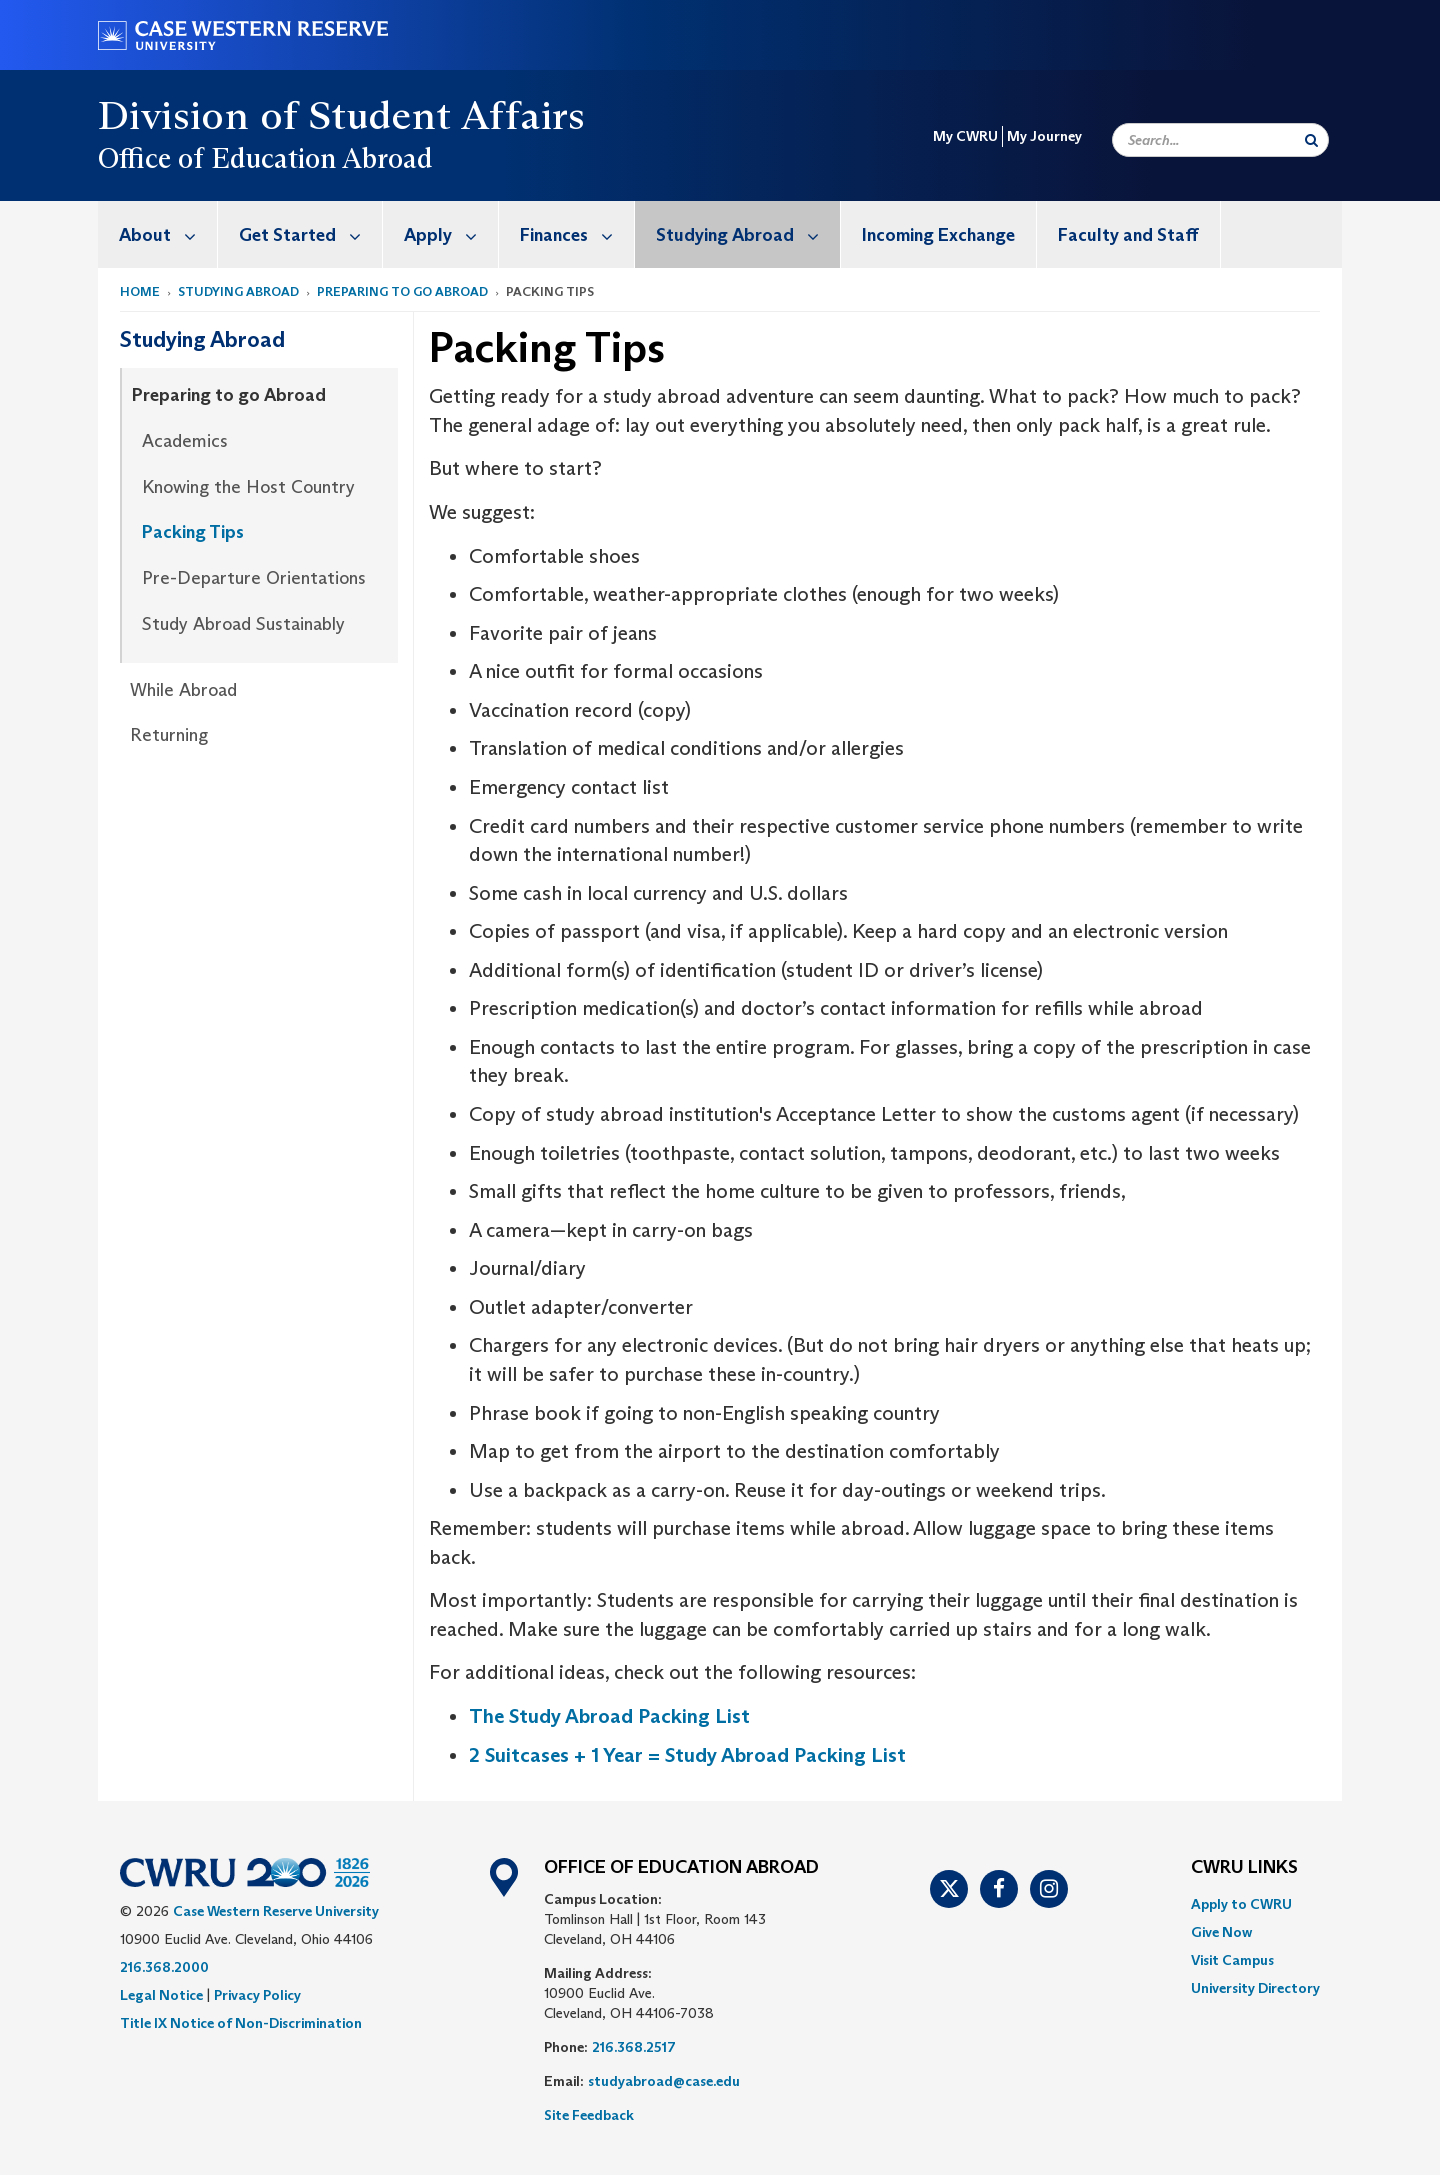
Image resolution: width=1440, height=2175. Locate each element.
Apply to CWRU (1241, 1904)
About (168, 234)
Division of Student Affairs (342, 115)
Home (140, 291)
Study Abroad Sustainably (243, 624)
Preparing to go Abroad (402, 291)
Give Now (1221, 1932)
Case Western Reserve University (276, 1911)
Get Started (310, 234)
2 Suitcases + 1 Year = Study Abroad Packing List (687, 1755)
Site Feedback (589, 2115)
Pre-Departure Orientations (254, 578)
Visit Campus (1232, 1960)
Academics (185, 441)
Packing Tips (193, 532)
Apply (451, 234)
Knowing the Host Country (248, 487)
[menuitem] (158, 234)
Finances (577, 234)
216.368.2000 (164, 1967)
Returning (169, 735)
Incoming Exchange (938, 235)
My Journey (1044, 136)
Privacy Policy (257, 1995)
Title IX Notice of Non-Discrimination (241, 2023)
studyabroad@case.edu (665, 2081)
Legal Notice (161, 1995)
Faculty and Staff (1128, 235)
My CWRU (965, 136)
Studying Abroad (748, 234)
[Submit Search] (1311, 140)
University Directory (1255, 1988)
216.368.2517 (634, 2047)
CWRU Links (1244, 1868)
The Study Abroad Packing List (609, 1716)
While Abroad (183, 690)
